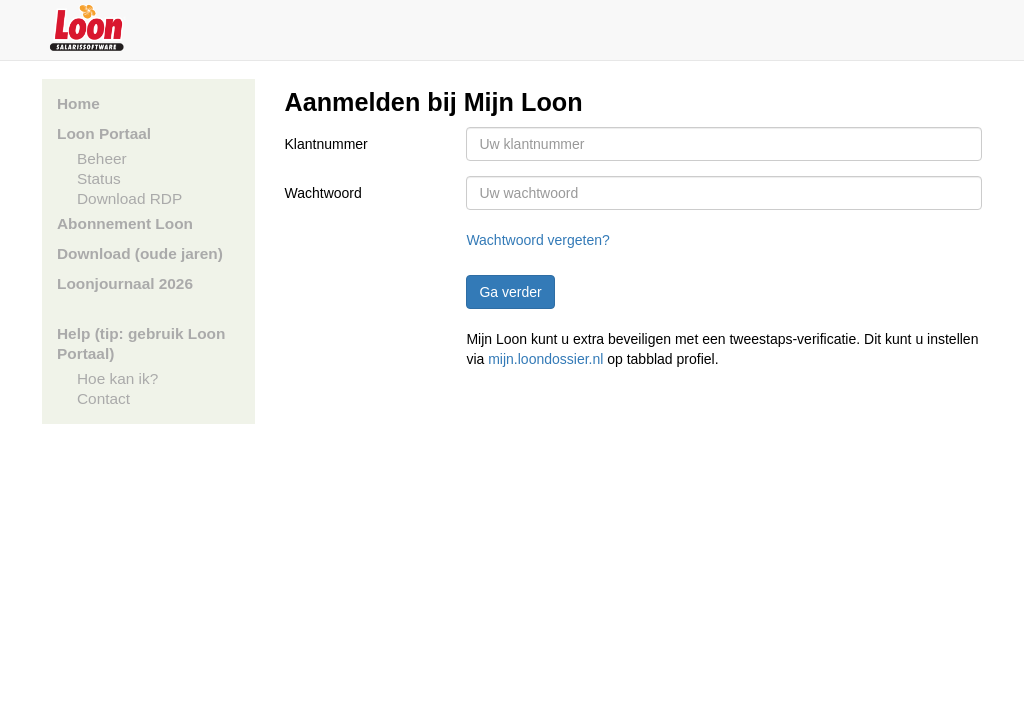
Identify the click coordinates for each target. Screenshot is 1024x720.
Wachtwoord (323, 193)
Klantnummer (326, 144)
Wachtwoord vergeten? (537, 240)
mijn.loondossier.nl (545, 359)
